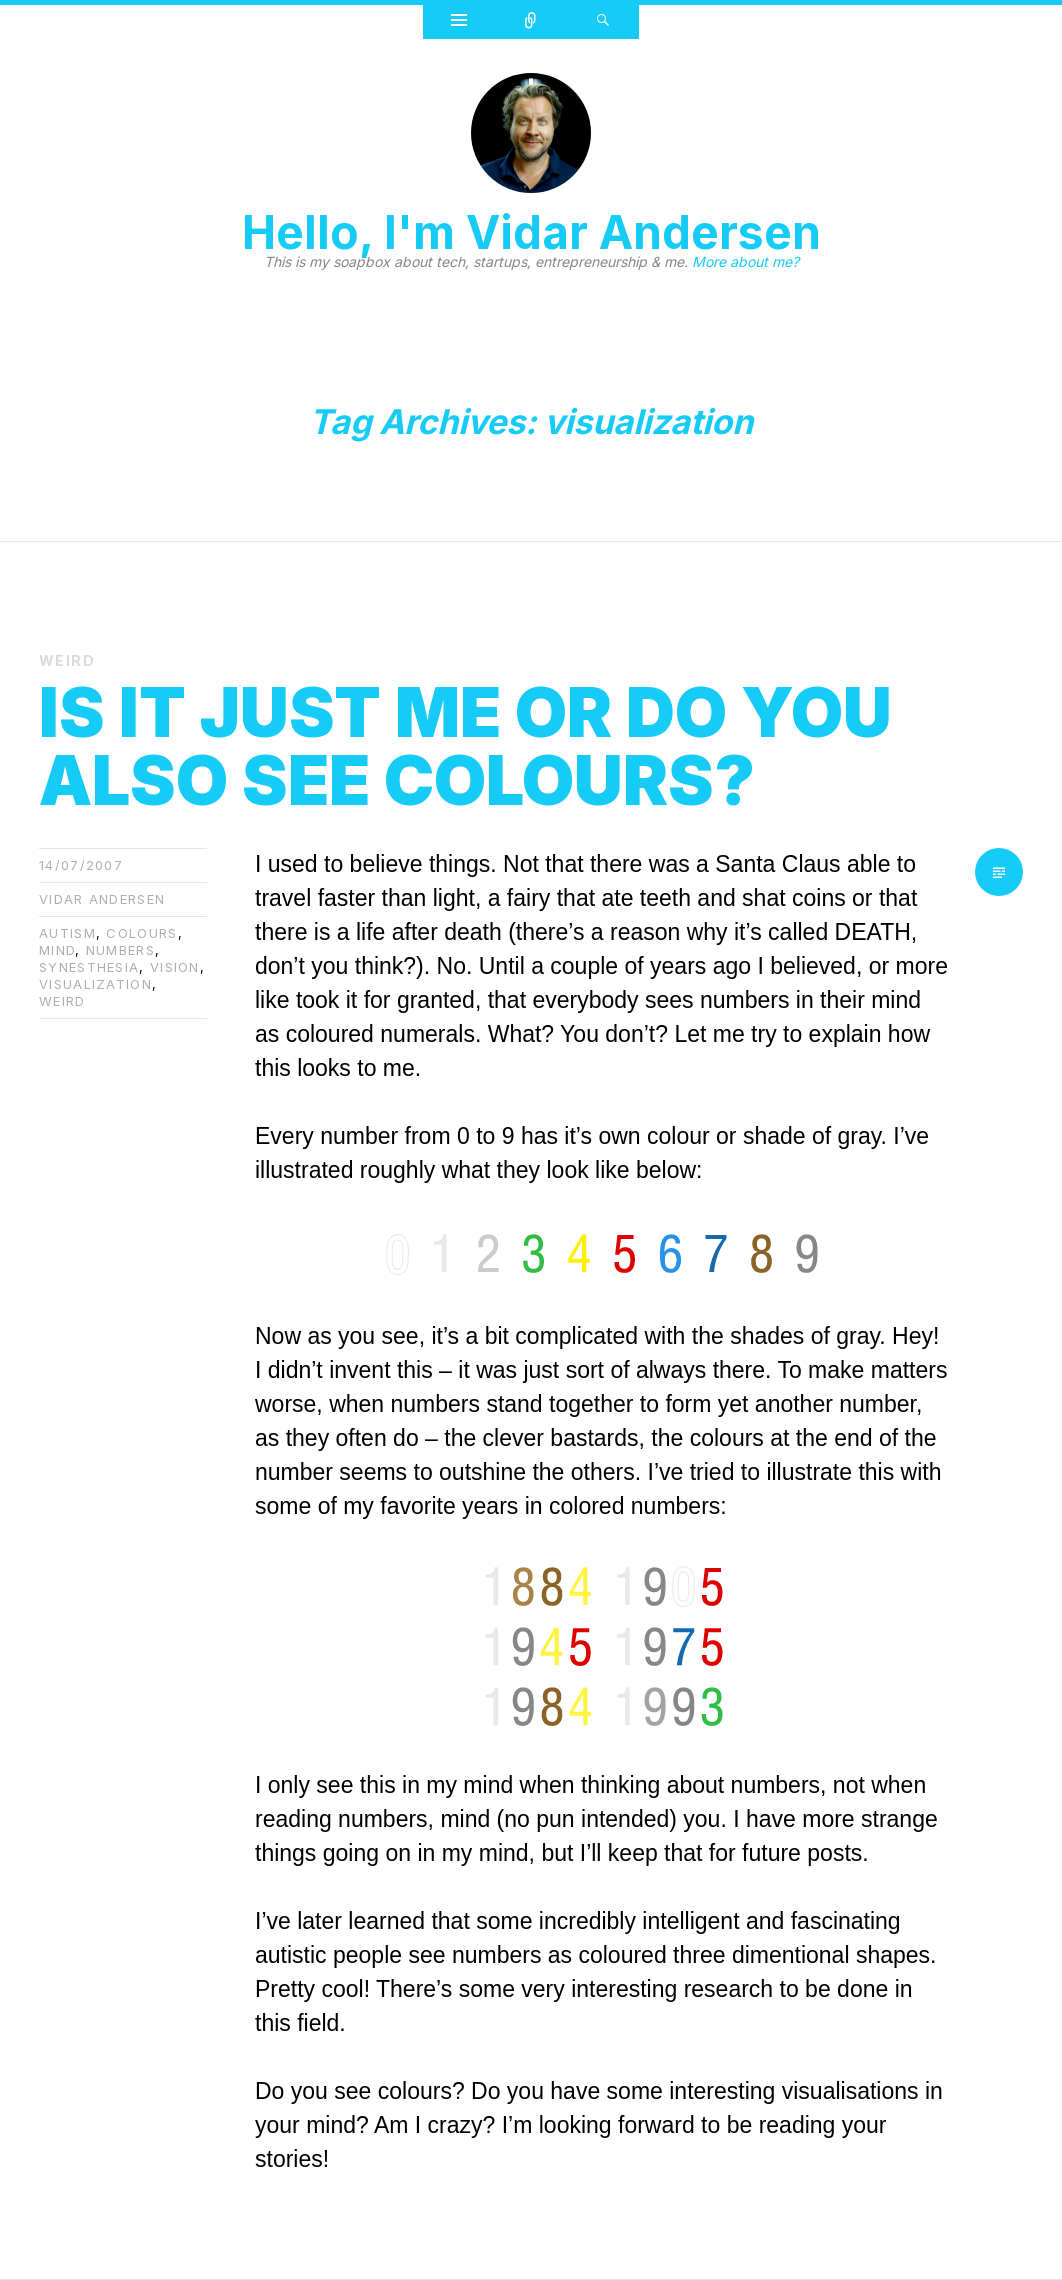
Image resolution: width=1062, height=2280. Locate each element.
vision (175, 967)
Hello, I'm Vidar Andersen (531, 232)
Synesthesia (89, 967)
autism (67, 933)
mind (57, 950)
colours (141, 933)
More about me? (745, 261)
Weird (67, 660)
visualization (95, 984)
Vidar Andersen (102, 899)
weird (62, 1001)
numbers (120, 950)
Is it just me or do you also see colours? (465, 746)
